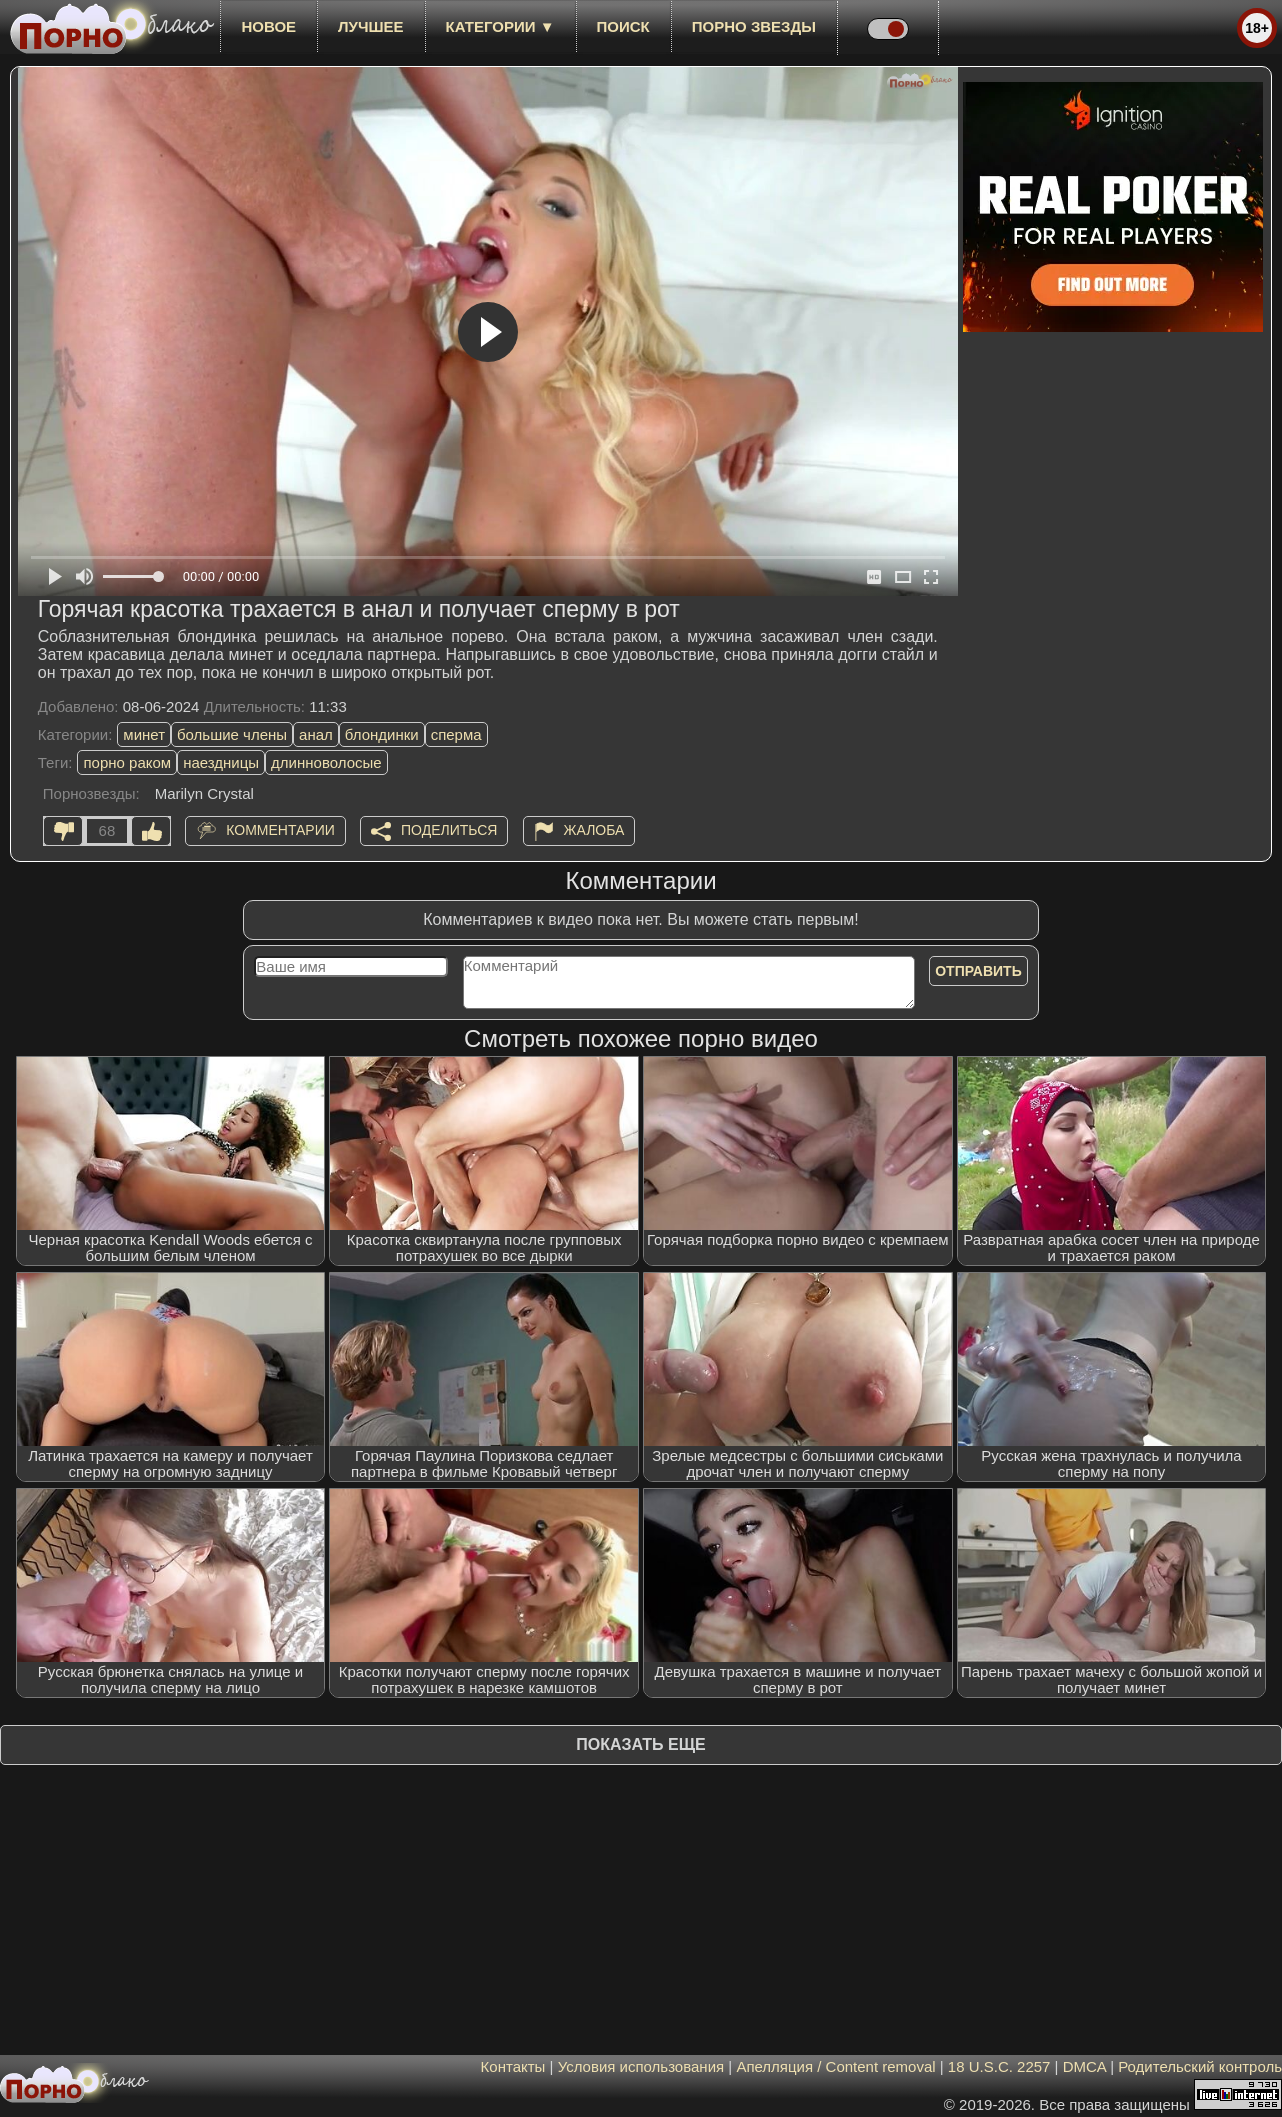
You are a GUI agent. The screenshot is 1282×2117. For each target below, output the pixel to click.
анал (316, 734)
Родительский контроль (1200, 2066)
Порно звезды (754, 26)
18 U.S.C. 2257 (999, 2066)
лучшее (370, 26)
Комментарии (280, 830)
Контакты (513, 2066)
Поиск (623, 26)
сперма (456, 734)
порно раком (127, 762)
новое (268, 26)
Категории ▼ (500, 26)
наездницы (221, 762)
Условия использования (641, 2066)
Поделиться (449, 830)
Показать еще (640, 1744)
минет (144, 734)
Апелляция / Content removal (835, 2066)
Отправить (978, 971)
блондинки (382, 734)
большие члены (232, 734)
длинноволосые (326, 762)
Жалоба (594, 830)
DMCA (1084, 2066)
